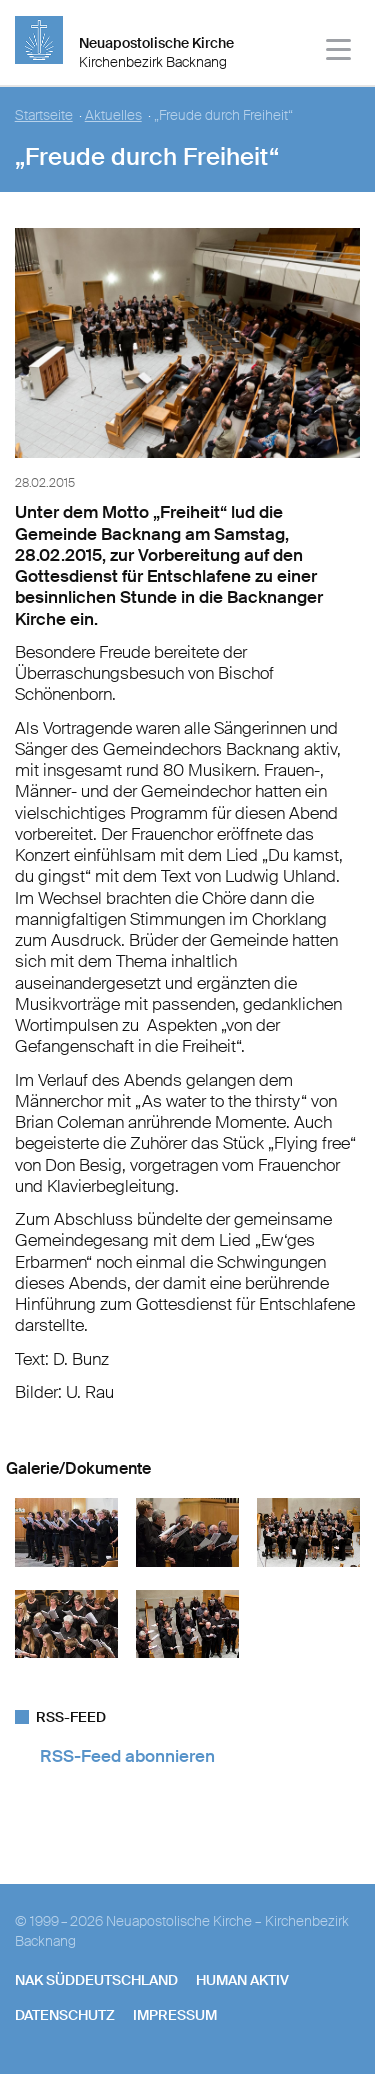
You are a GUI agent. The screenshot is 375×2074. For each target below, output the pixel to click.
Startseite (44, 115)
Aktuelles (113, 115)
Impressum (175, 2015)
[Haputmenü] (339, 52)
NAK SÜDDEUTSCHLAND (96, 1980)
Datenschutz (65, 2015)
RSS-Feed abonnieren (127, 1756)
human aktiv (242, 1980)
